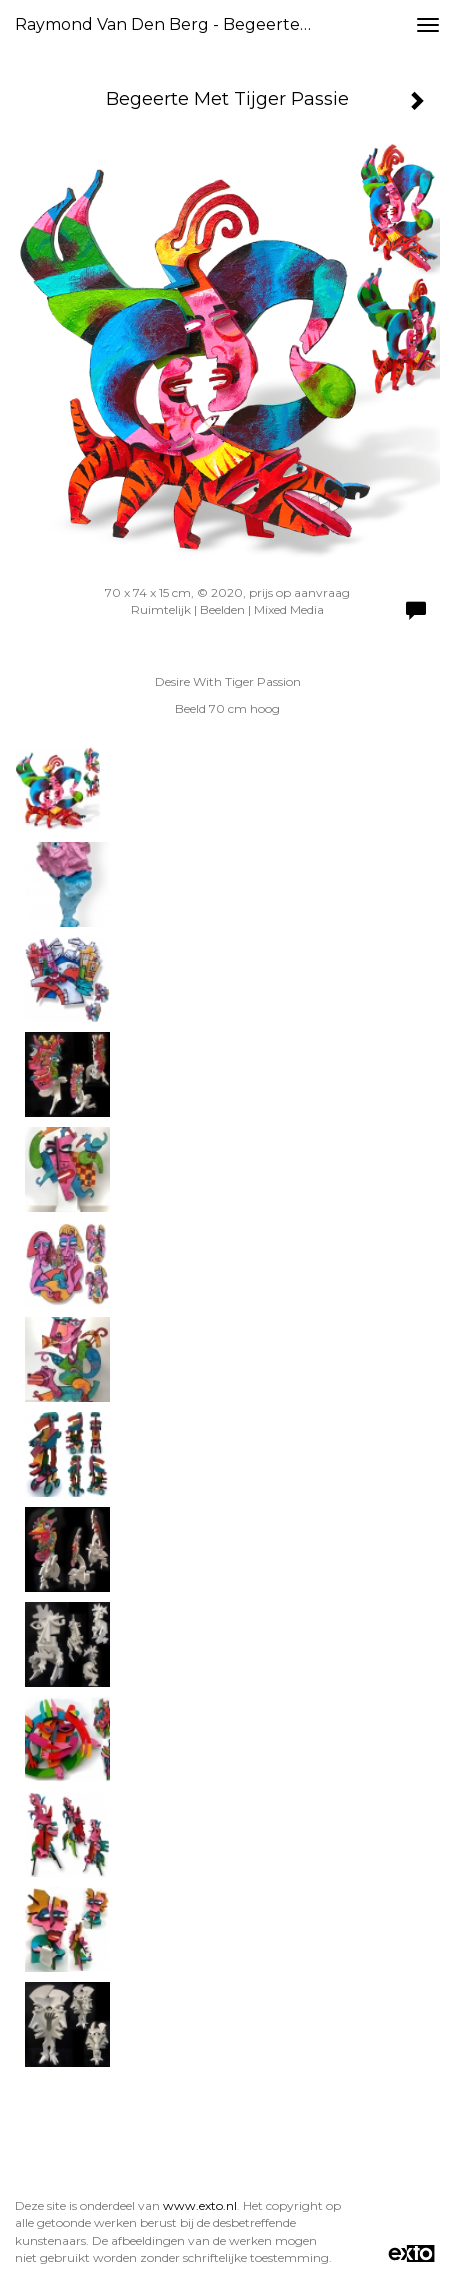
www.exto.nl (200, 2205)
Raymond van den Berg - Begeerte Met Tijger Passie (172, 24)
